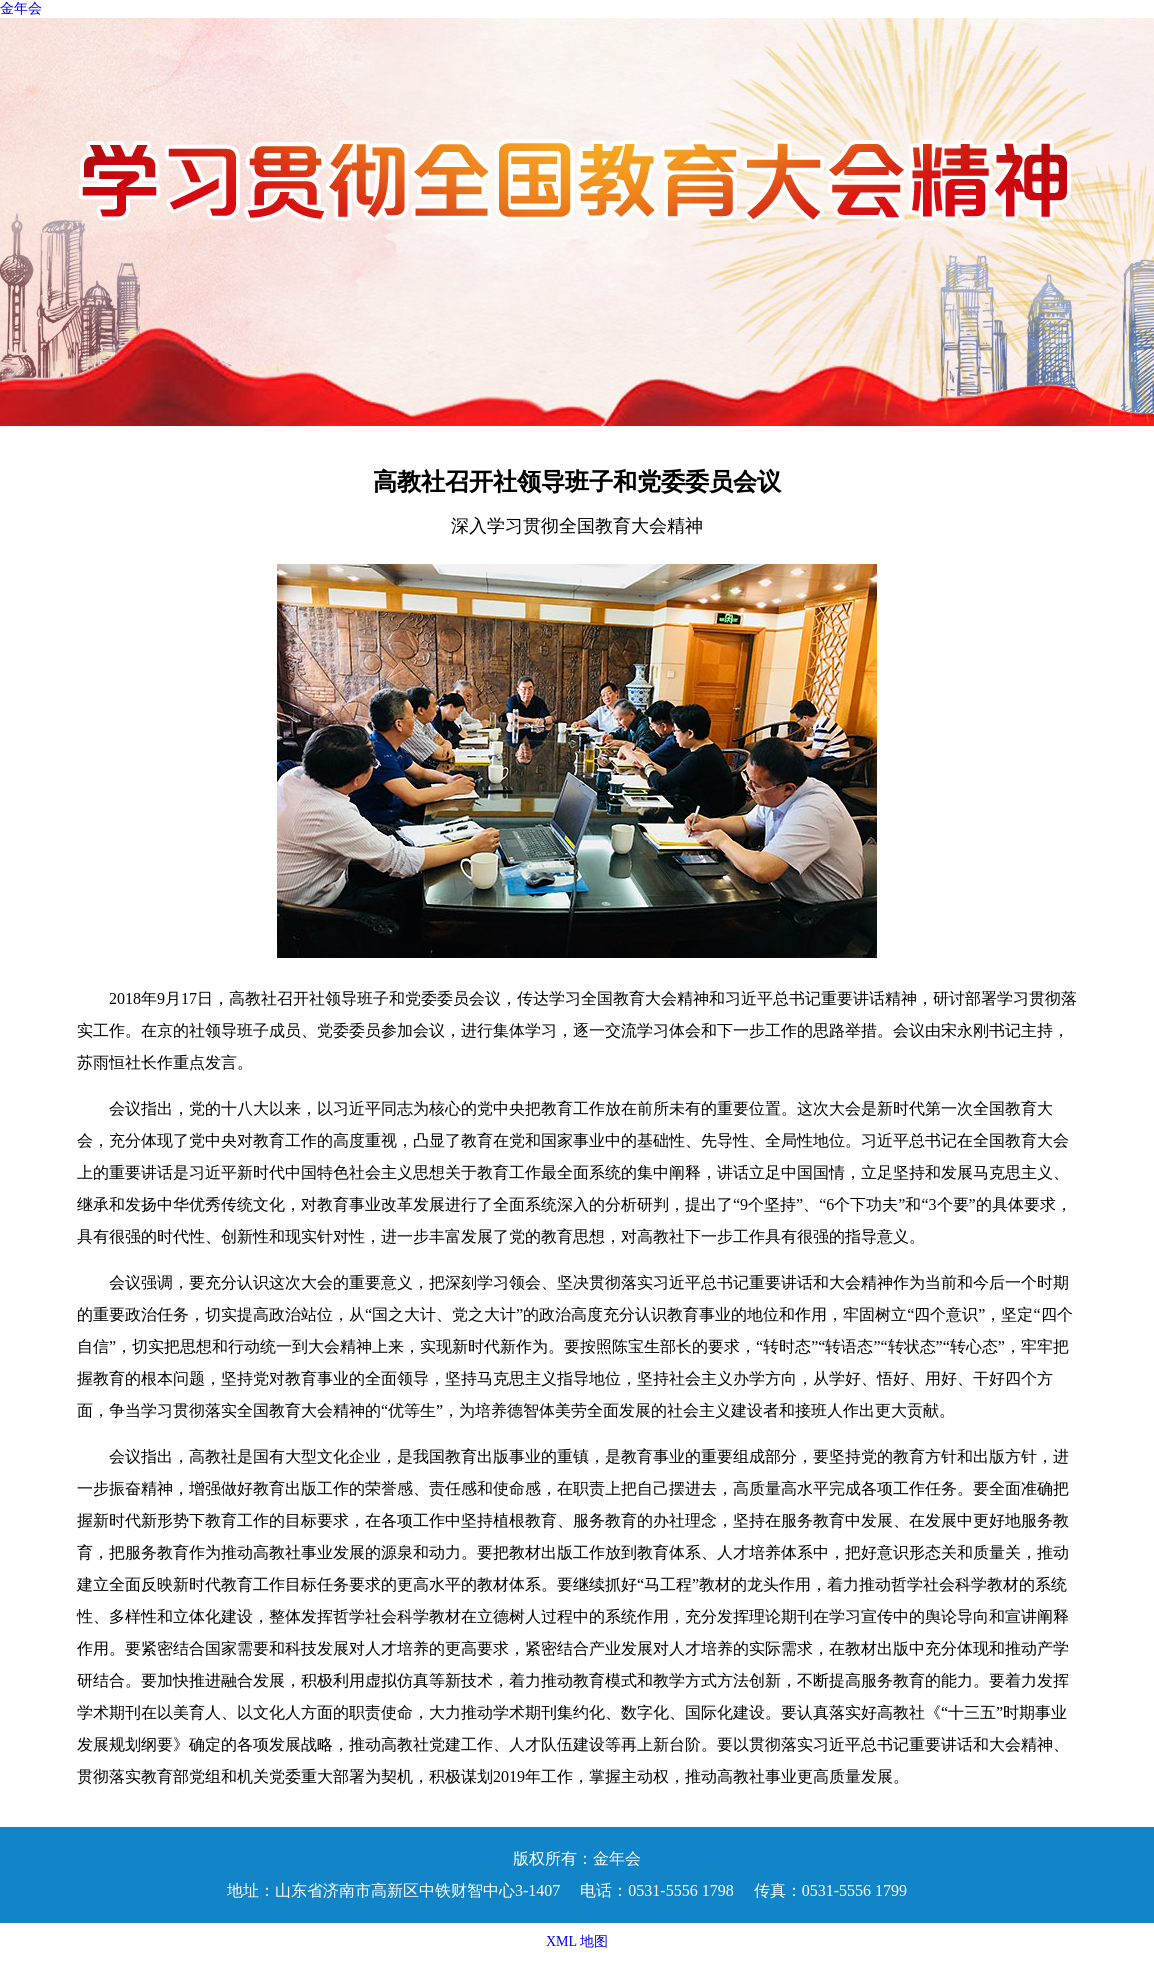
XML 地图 (577, 1941)
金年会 (21, 8)
